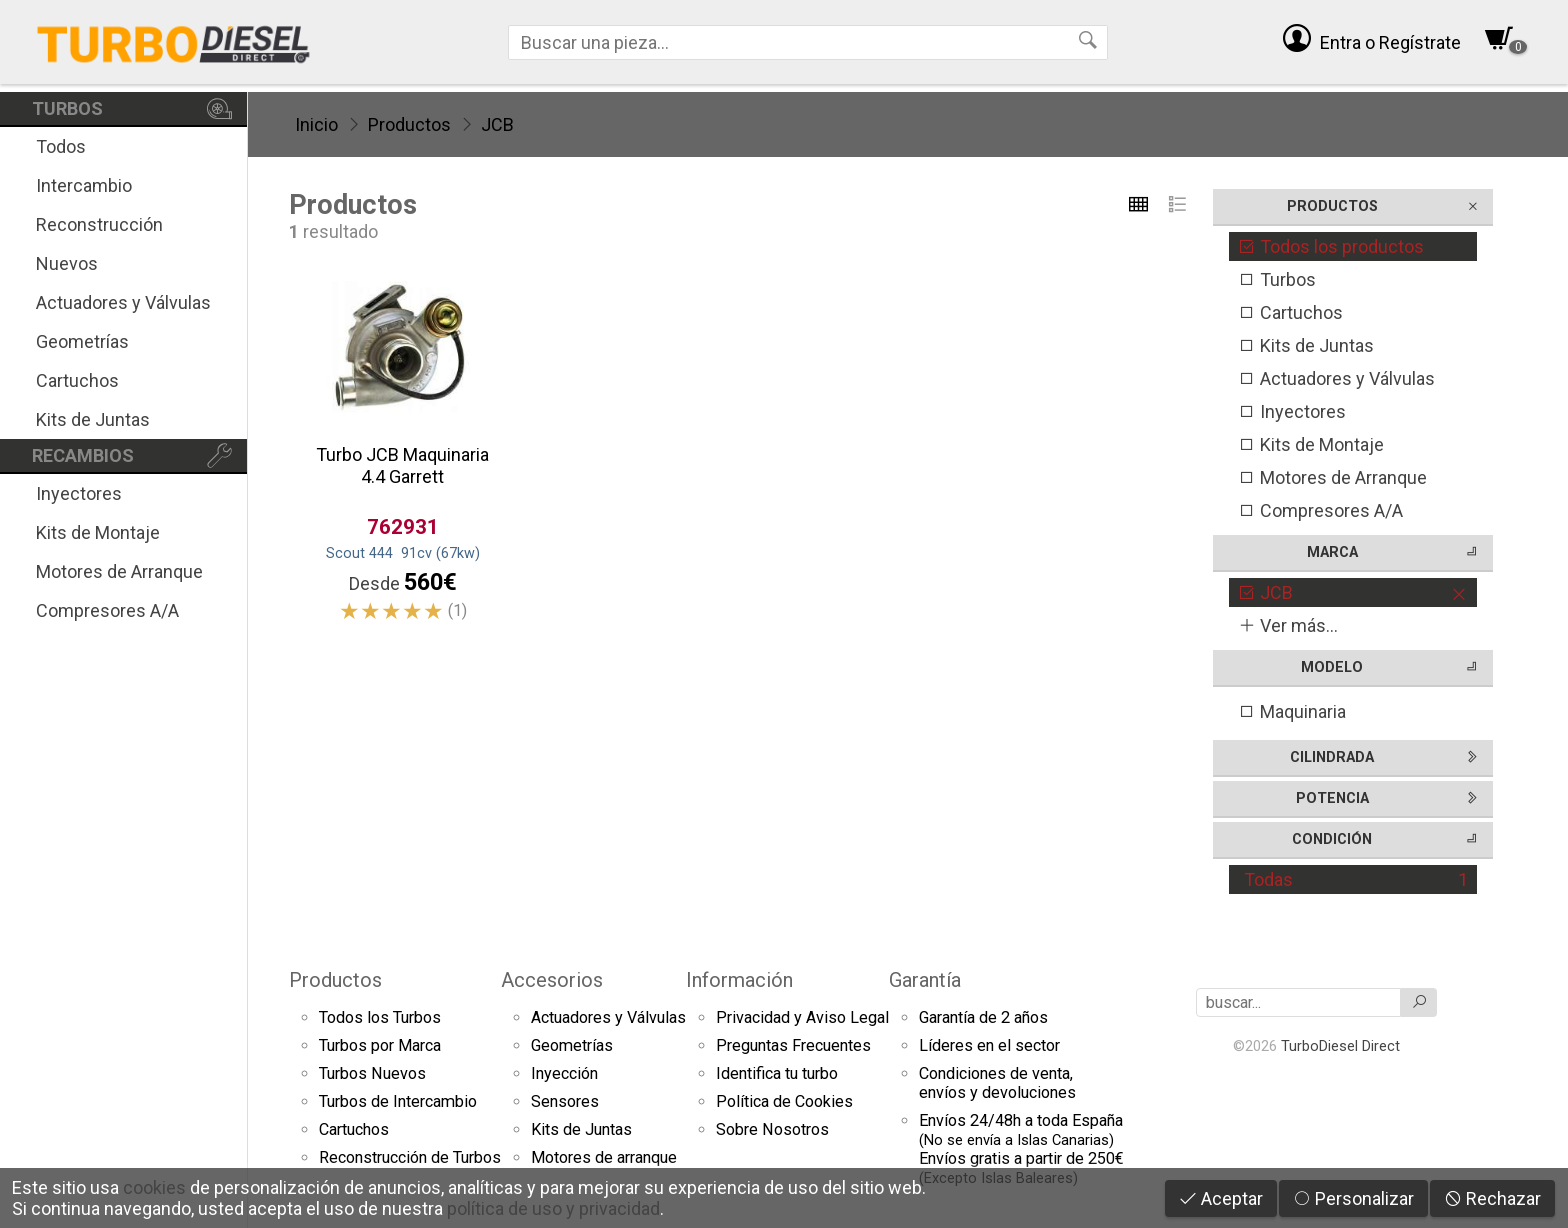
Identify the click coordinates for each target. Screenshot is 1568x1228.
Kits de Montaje (98, 532)
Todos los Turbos (380, 1017)
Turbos (1277, 279)
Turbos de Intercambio (398, 1101)
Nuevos (67, 263)
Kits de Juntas (93, 419)
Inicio (316, 124)
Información (739, 980)
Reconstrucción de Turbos (410, 1157)
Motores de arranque (604, 1157)
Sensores (565, 1101)
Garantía (925, 980)
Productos (409, 124)
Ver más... (1288, 625)
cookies (154, 1187)
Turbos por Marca (380, 1045)
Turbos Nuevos (372, 1073)
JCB (497, 124)
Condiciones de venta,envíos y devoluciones (997, 1083)
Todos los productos (1331, 246)
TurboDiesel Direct (1340, 1046)
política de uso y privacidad (553, 1208)
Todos (61, 146)
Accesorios (552, 980)
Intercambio (84, 185)
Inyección (564, 1073)
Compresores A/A (107, 610)
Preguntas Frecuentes (793, 1045)
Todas (1356, 879)
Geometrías (82, 341)
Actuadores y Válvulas (123, 302)
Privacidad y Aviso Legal (802, 1017)
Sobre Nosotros (772, 1129)
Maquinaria (1292, 711)
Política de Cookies (784, 1101)
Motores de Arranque (119, 571)
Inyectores (79, 493)
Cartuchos (77, 380)
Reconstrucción (99, 224)
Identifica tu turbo (777, 1073)
